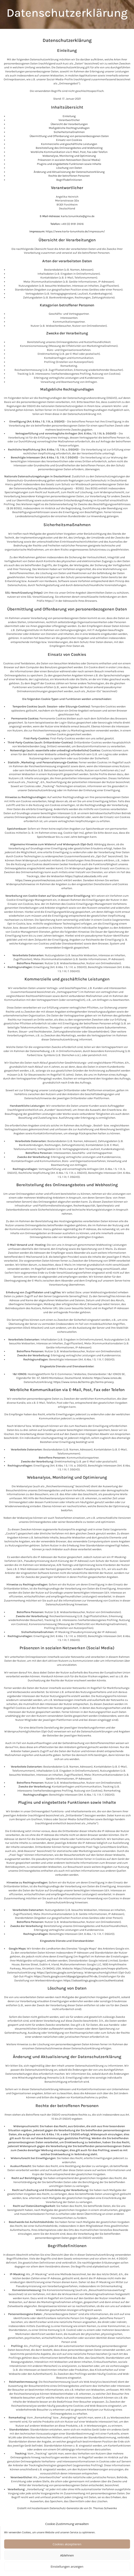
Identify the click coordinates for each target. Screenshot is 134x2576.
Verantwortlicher (69, 120)
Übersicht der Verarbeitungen (69, 124)
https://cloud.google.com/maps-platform (100, 1968)
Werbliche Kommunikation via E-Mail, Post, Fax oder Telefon (69, 152)
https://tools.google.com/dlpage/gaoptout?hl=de (65, 1976)
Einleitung (69, 116)
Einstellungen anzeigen (67, 2566)
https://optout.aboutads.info (83, 876)
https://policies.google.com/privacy (60, 1972)
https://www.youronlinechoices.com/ (39, 880)
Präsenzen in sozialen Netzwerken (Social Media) (69, 160)
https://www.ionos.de (107, 1378)
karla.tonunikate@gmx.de (77, 216)
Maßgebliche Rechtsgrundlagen (69, 128)
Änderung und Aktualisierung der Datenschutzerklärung (69, 172)
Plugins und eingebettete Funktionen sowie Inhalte (69, 164)
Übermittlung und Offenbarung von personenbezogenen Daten (69, 136)
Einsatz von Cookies (69, 140)
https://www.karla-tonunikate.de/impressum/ (75, 231)
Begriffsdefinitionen (69, 180)
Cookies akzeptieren (67, 2544)
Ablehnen (67, 2555)
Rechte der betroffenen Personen (69, 175)
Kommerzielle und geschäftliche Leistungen (69, 144)
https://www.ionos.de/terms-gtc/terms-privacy (83, 1382)
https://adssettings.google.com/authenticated (93, 1980)
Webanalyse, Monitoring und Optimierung (69, 156)
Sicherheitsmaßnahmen (69, 132)
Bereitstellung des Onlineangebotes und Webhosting (69, 148)
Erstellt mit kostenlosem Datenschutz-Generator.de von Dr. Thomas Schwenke (67, 2508)
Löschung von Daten (69, 168)
